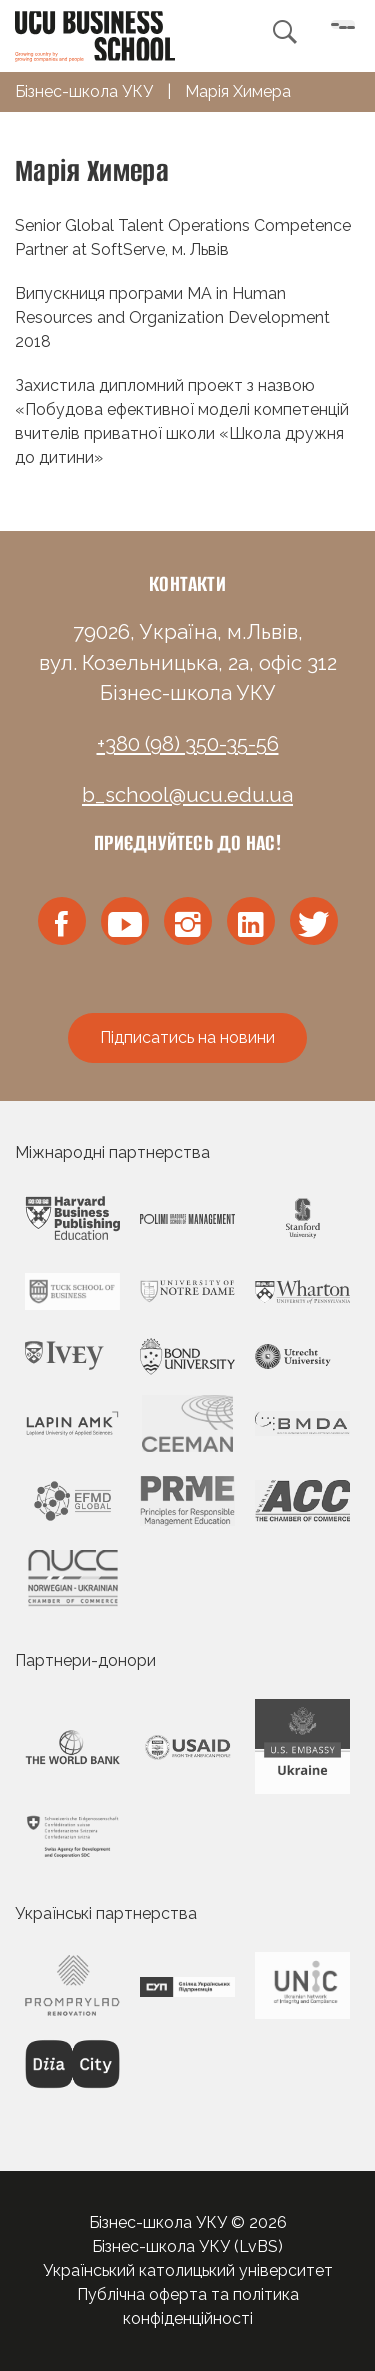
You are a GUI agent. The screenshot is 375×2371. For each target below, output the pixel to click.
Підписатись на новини (187, 1037)
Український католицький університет (188, 2270)
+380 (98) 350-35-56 (188, 744)
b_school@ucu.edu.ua (187, 795)
